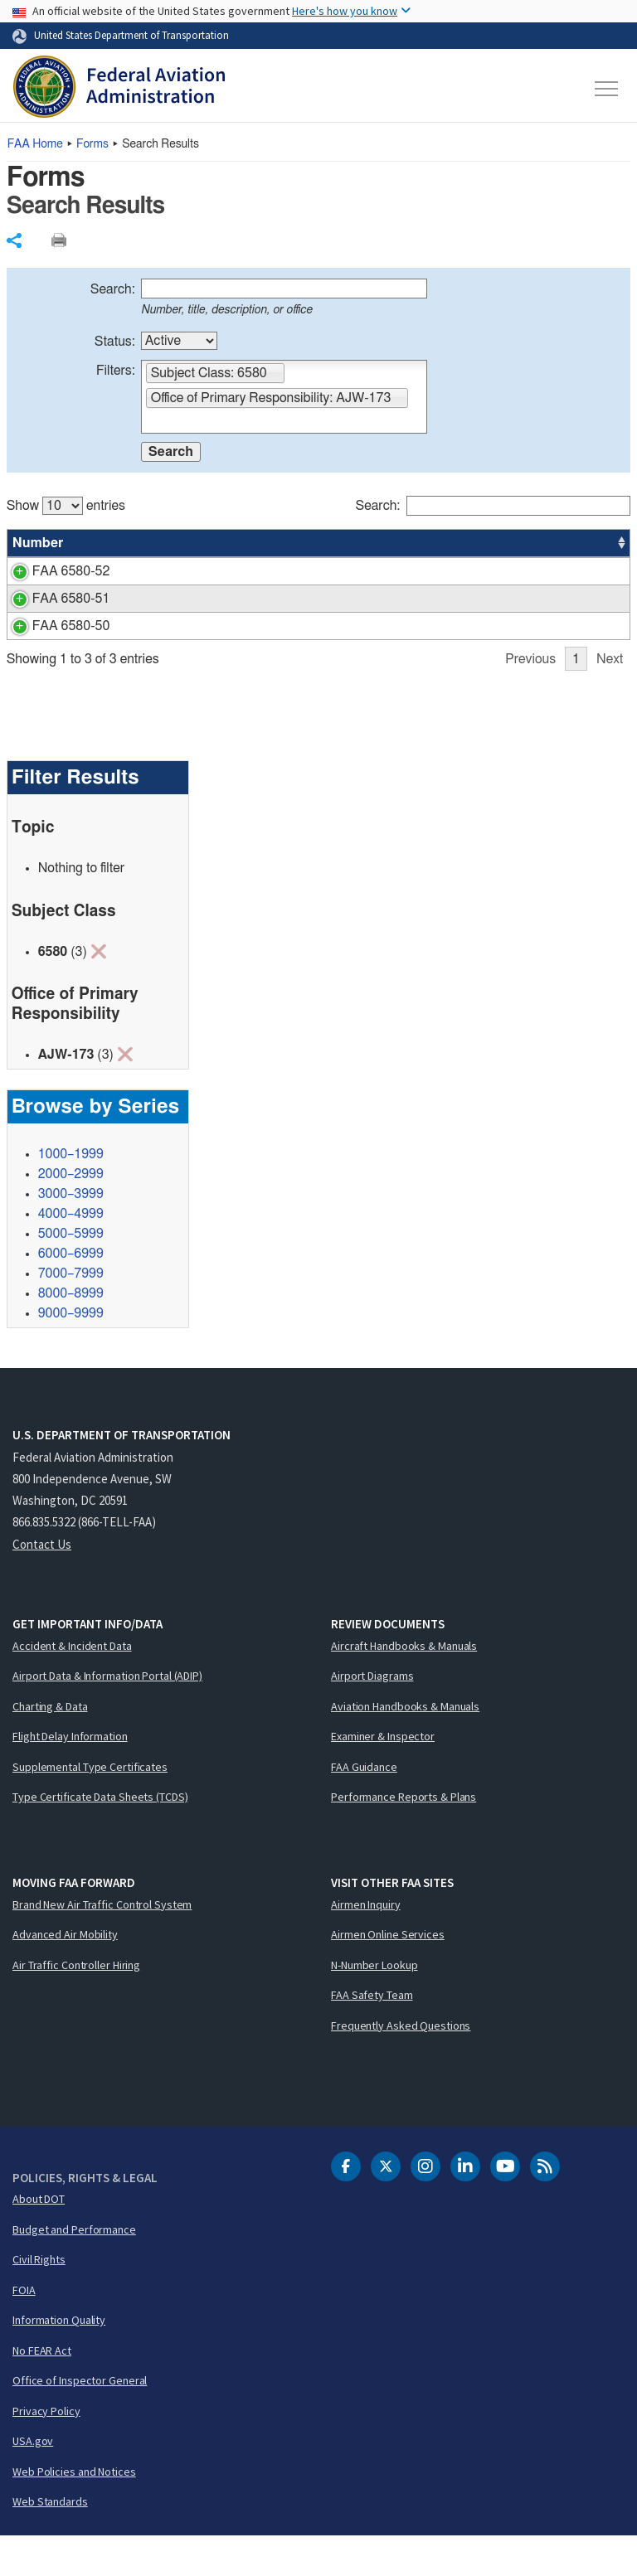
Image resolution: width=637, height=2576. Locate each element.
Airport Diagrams (372, 1715)
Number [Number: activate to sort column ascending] (38, 543)
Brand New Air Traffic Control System (102, 1944)
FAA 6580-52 (51, 571)
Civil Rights (39, 2299)
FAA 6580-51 (51, 598)
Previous (530, 699)
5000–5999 (71, 1273)
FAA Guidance (364, 1806)
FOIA (24, 2329)
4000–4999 (71, 1253)
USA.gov (32, 2480)
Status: (115, 341)
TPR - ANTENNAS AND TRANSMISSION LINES (247, 571)
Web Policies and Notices (74, 2511)
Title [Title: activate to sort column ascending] (118, 543)
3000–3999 (71, 1233)
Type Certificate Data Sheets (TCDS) (100, 1836)
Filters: (115, 370)
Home (35, 144)
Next (609, 699)
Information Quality (58, 2359)
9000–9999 (71, 1353)
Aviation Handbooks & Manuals (405, 1746)
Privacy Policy (46, 2450)
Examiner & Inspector (383, 1775)
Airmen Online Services (388, 1974)
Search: (112, 289)
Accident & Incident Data (72, 1685)
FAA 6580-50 (51, 645)
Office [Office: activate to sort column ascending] (505, 543)
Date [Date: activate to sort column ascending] (568, 543)
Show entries (66, 506)
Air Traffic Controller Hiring (76, 2004)
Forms (92, 144)
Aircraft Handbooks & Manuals (404, 1685)
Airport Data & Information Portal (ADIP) (107, 1715)
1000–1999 (71, 1194)
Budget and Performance (74, 2269)
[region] (319, 595)
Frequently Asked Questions (400, 2065)
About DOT (38, 2238)
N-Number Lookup (374, 2004)
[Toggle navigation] (607, 88)
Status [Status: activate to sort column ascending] (443, 543)
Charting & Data (50, 1746)
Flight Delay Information (70, 1775)
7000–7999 (71, 1313)
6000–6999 (71, 1293)
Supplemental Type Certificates (90, 1806)
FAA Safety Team (372, 2034)
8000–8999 (71, 1333)
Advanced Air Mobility (65, 1974)
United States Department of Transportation (131, 34)
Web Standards (50, 2541)
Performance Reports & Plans (403, 1836)
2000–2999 (71, 1213)
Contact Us (41, 1584)
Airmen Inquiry (366, 1944)
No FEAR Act (41, 2390)
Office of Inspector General (79, 2420)
